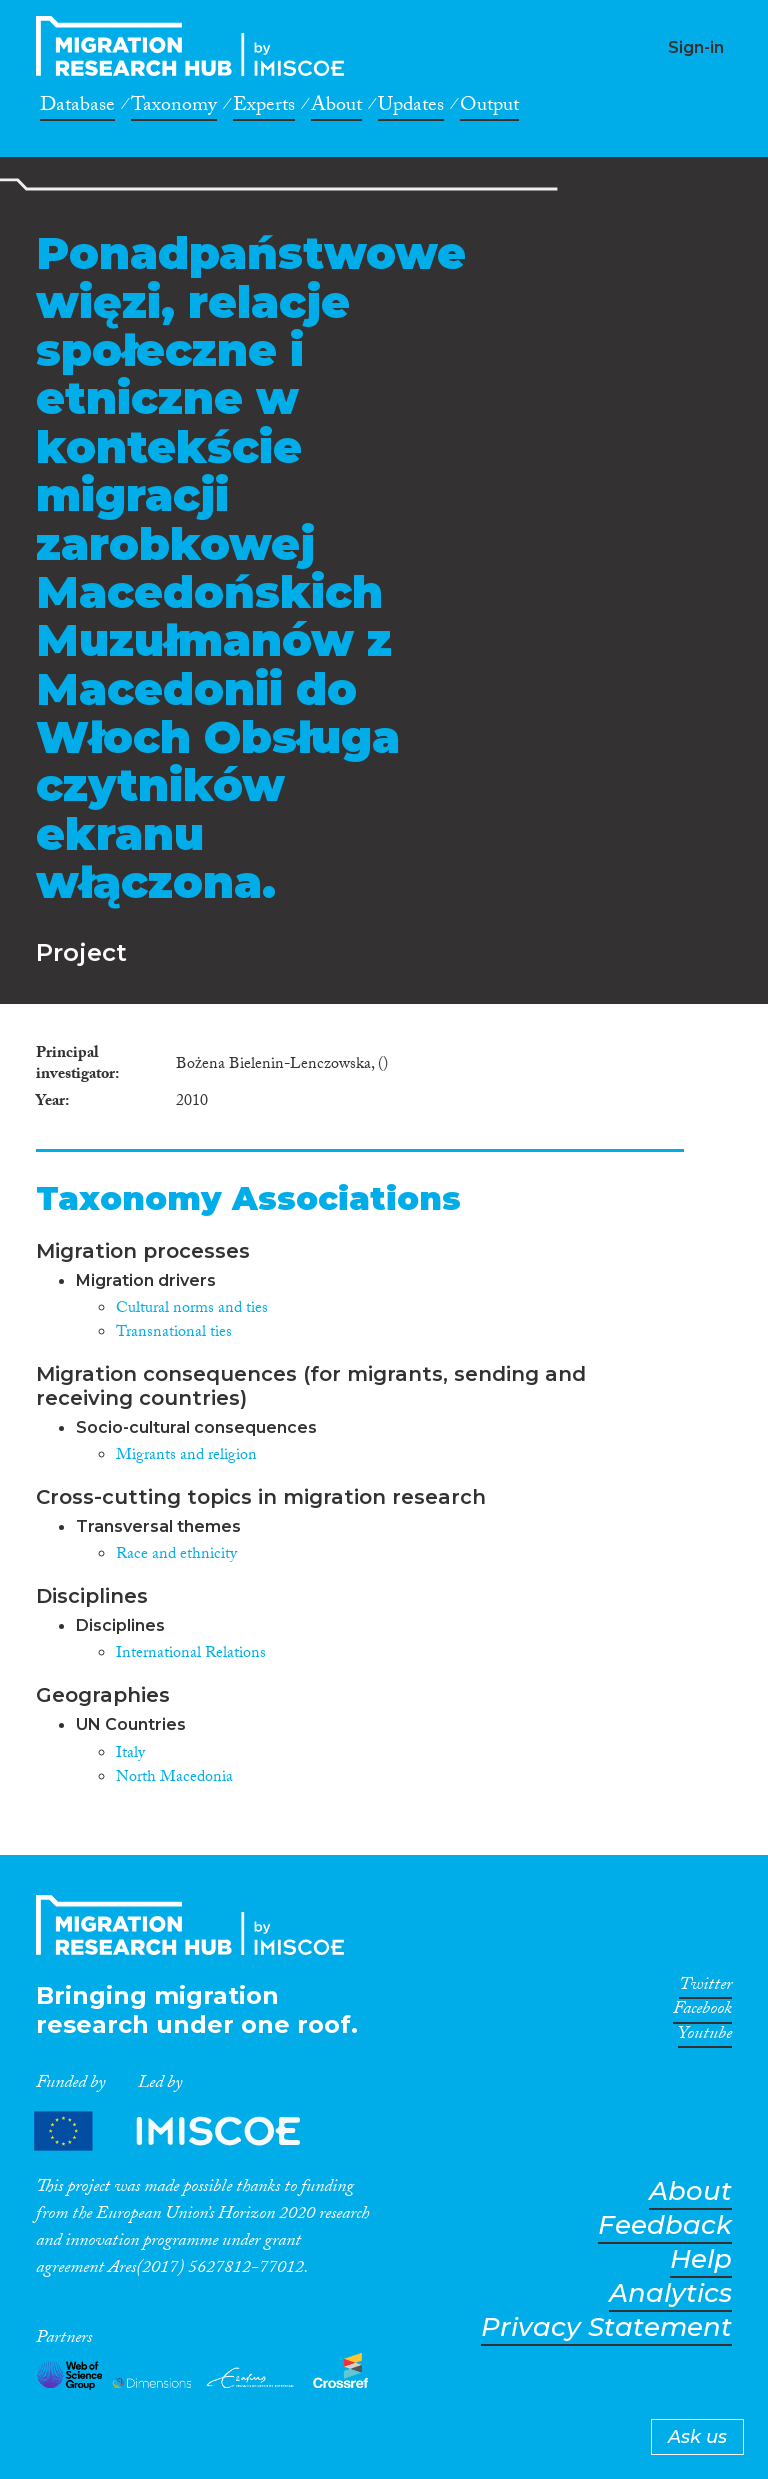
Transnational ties (174, 1333)
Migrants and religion (186, 1456)
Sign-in (696, 47)
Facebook (702, 2012)
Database (77, 108)
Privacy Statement (606, 2327)
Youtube (705, 2037)
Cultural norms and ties (192, 1309)
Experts (264, 108)
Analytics (670, 2293)
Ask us (697, 2437)
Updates (411, 108)
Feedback (665, 2225)
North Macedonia (174, 1778)
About (336, 108)
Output (489, 108)
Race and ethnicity (176, 1555)
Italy (130, 1754)
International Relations (191, 1654)
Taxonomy (174, 108)
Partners (184, 2130)
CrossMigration (196, 46)
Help (701, 2259)
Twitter (705, 1988)
